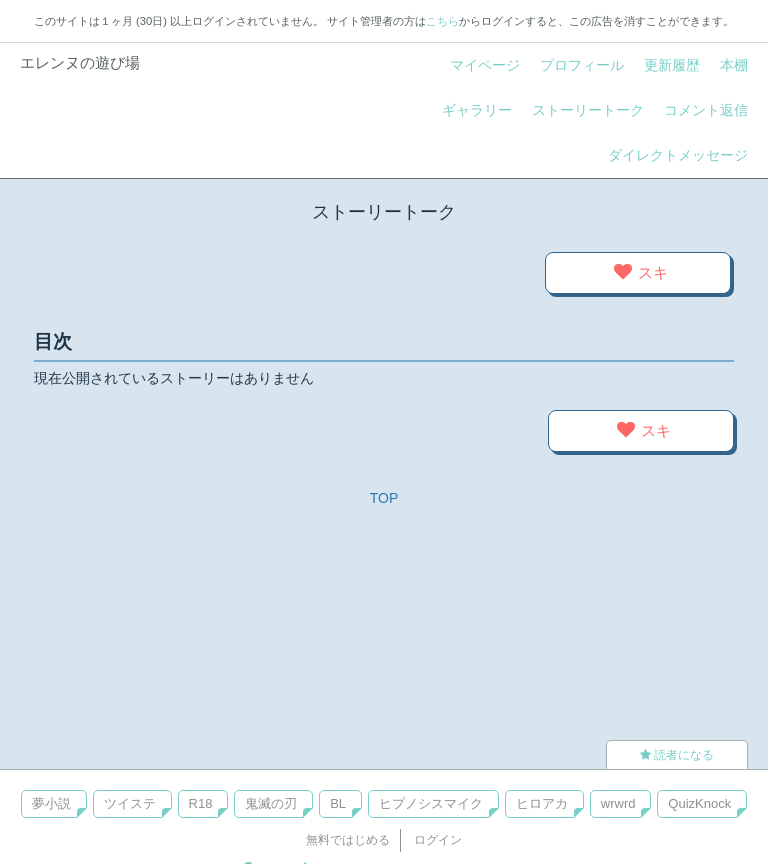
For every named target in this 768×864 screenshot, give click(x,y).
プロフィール (582, 65)
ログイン (438, 840)
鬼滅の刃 (271, 803)
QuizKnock (699, 803)
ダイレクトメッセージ (678, 155)
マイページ (485, 65)
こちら (442, 21)
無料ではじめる (348, 840)
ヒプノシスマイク (431, 803)
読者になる (677, 755)
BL (338, 803)
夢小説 (51, 803)
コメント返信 (706, 110)
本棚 (734, 65)
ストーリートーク (588, 110)
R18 (201, 803)
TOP (384, 498)
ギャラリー (477, 110)
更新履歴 (672, 65)
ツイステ (130, 803)
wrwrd (618, 803)
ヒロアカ (542, 803)
